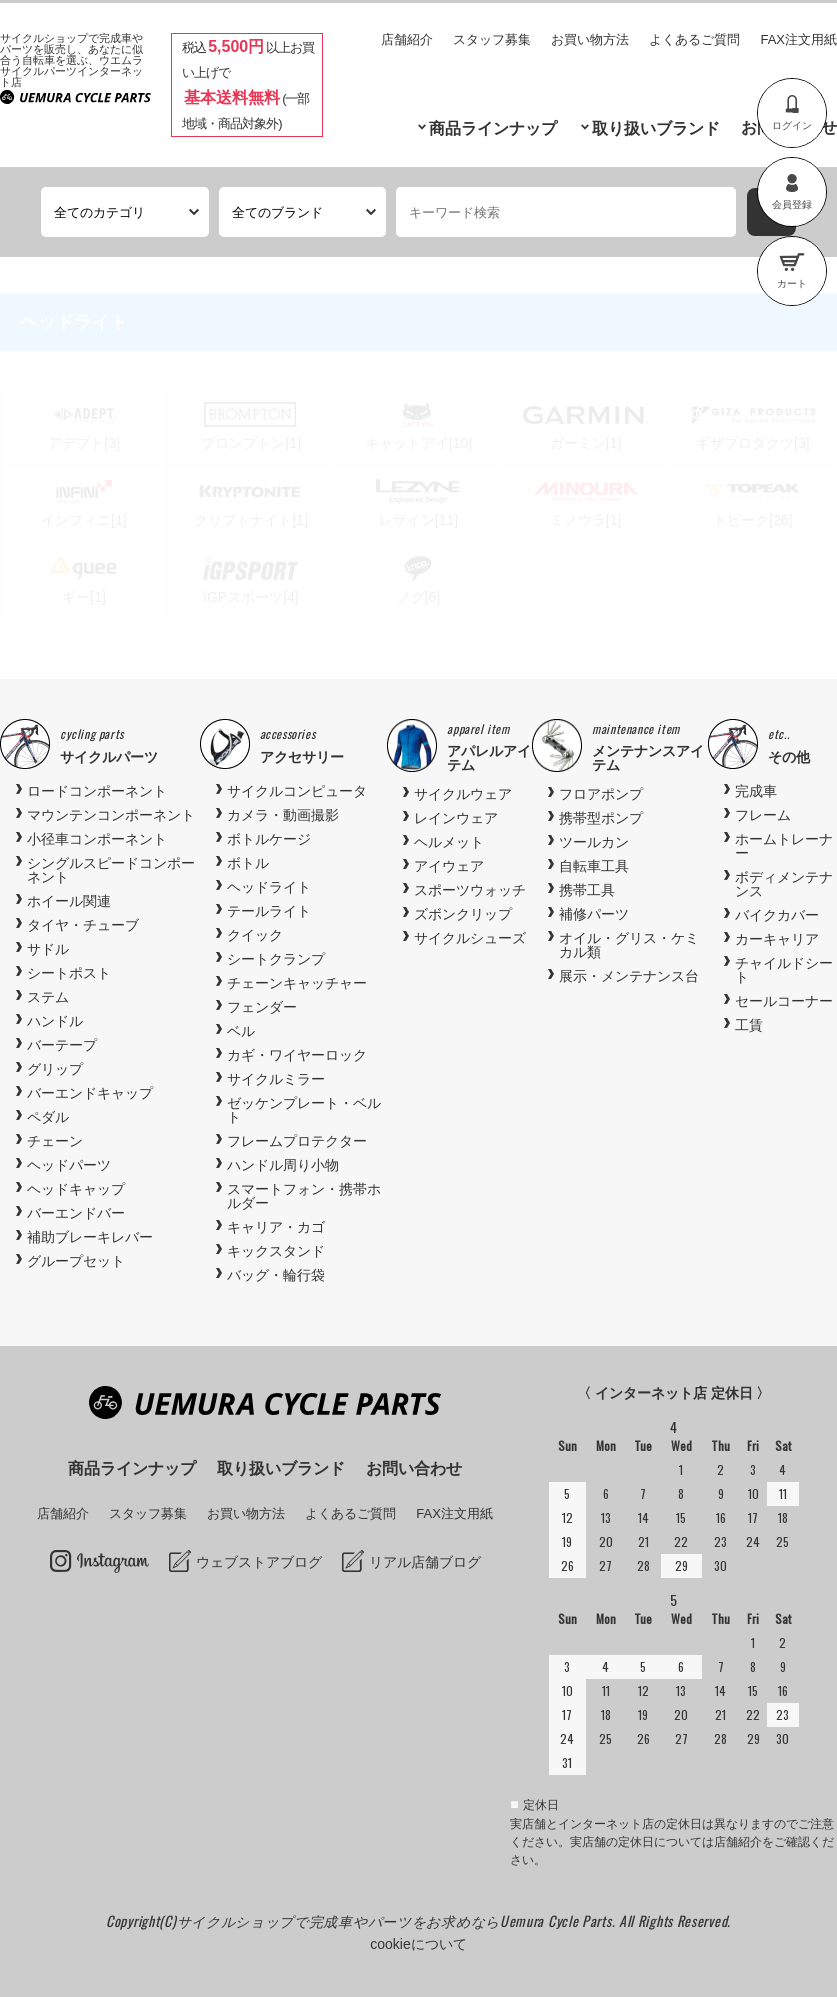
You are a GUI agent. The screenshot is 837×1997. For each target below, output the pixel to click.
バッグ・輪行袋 (276, 1275)
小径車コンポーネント (97, 839)
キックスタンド (276, 1251)
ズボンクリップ (463, 914)
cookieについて (418, 1944)
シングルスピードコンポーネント (111, 870)
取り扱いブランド (656, 128)
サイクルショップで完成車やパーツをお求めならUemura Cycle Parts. (398, 1920)
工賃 (749, 1025)
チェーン (55, 1141)
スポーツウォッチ (470, 890)
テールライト (269, 911)
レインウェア (456, 818)
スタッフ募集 (492, 39)
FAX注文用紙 (798, 39)
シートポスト (69, 973)
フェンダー (262, 1007)
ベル (241, 1031)
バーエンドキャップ (90, 1093)
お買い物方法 (590, 39)
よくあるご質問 (694, 39)
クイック (255, 935)
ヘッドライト (269, 887)
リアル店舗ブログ (425, 1562)
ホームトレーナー (784, 846)
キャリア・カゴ (276, 1227)
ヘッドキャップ (76, 1189)
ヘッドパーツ (69, 1165)
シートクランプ (276, 959)
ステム (48, 997)
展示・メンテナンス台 (629, 976)
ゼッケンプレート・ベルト (304, 1110)
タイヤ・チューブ (83, 925)
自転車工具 (594, 866)
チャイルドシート (784, 970)
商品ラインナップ (493, 128)
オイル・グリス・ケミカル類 (629, 945)
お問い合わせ (414, 1468)
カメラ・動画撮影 (283, 815)
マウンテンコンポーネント (111, 815)
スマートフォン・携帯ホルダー (304, 1196)
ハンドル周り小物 (283, 1165)
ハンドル (55, 1021)
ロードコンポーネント (97, 791)
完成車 (756, 791)
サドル (48, 949)
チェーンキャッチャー (297, 983)
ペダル (48, 1117)
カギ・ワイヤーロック (297, 1055)
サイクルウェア (463, 794)
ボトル (248, 863)
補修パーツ (594, 914)
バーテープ (62, 1045)
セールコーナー (784, 1001)
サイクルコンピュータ (297, 791)
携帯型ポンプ (601, 818)
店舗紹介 (407, 39)
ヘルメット (449, 842)
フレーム (763, 815)
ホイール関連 (69, 901)
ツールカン (594, 842)
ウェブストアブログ (259, 1562)
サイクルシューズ (470, 938)
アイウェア (449, 866)
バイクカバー (777, 915)
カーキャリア (777, 939)
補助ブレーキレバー (90, 1237)
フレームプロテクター (297, 1141)
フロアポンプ (601, 794)
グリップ (55, 1069)
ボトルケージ (269, 839)
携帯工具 (587, 890)
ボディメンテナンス (784, 884)
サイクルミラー (276, 1079)
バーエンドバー (76, 1213)
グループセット (76, 1261)
